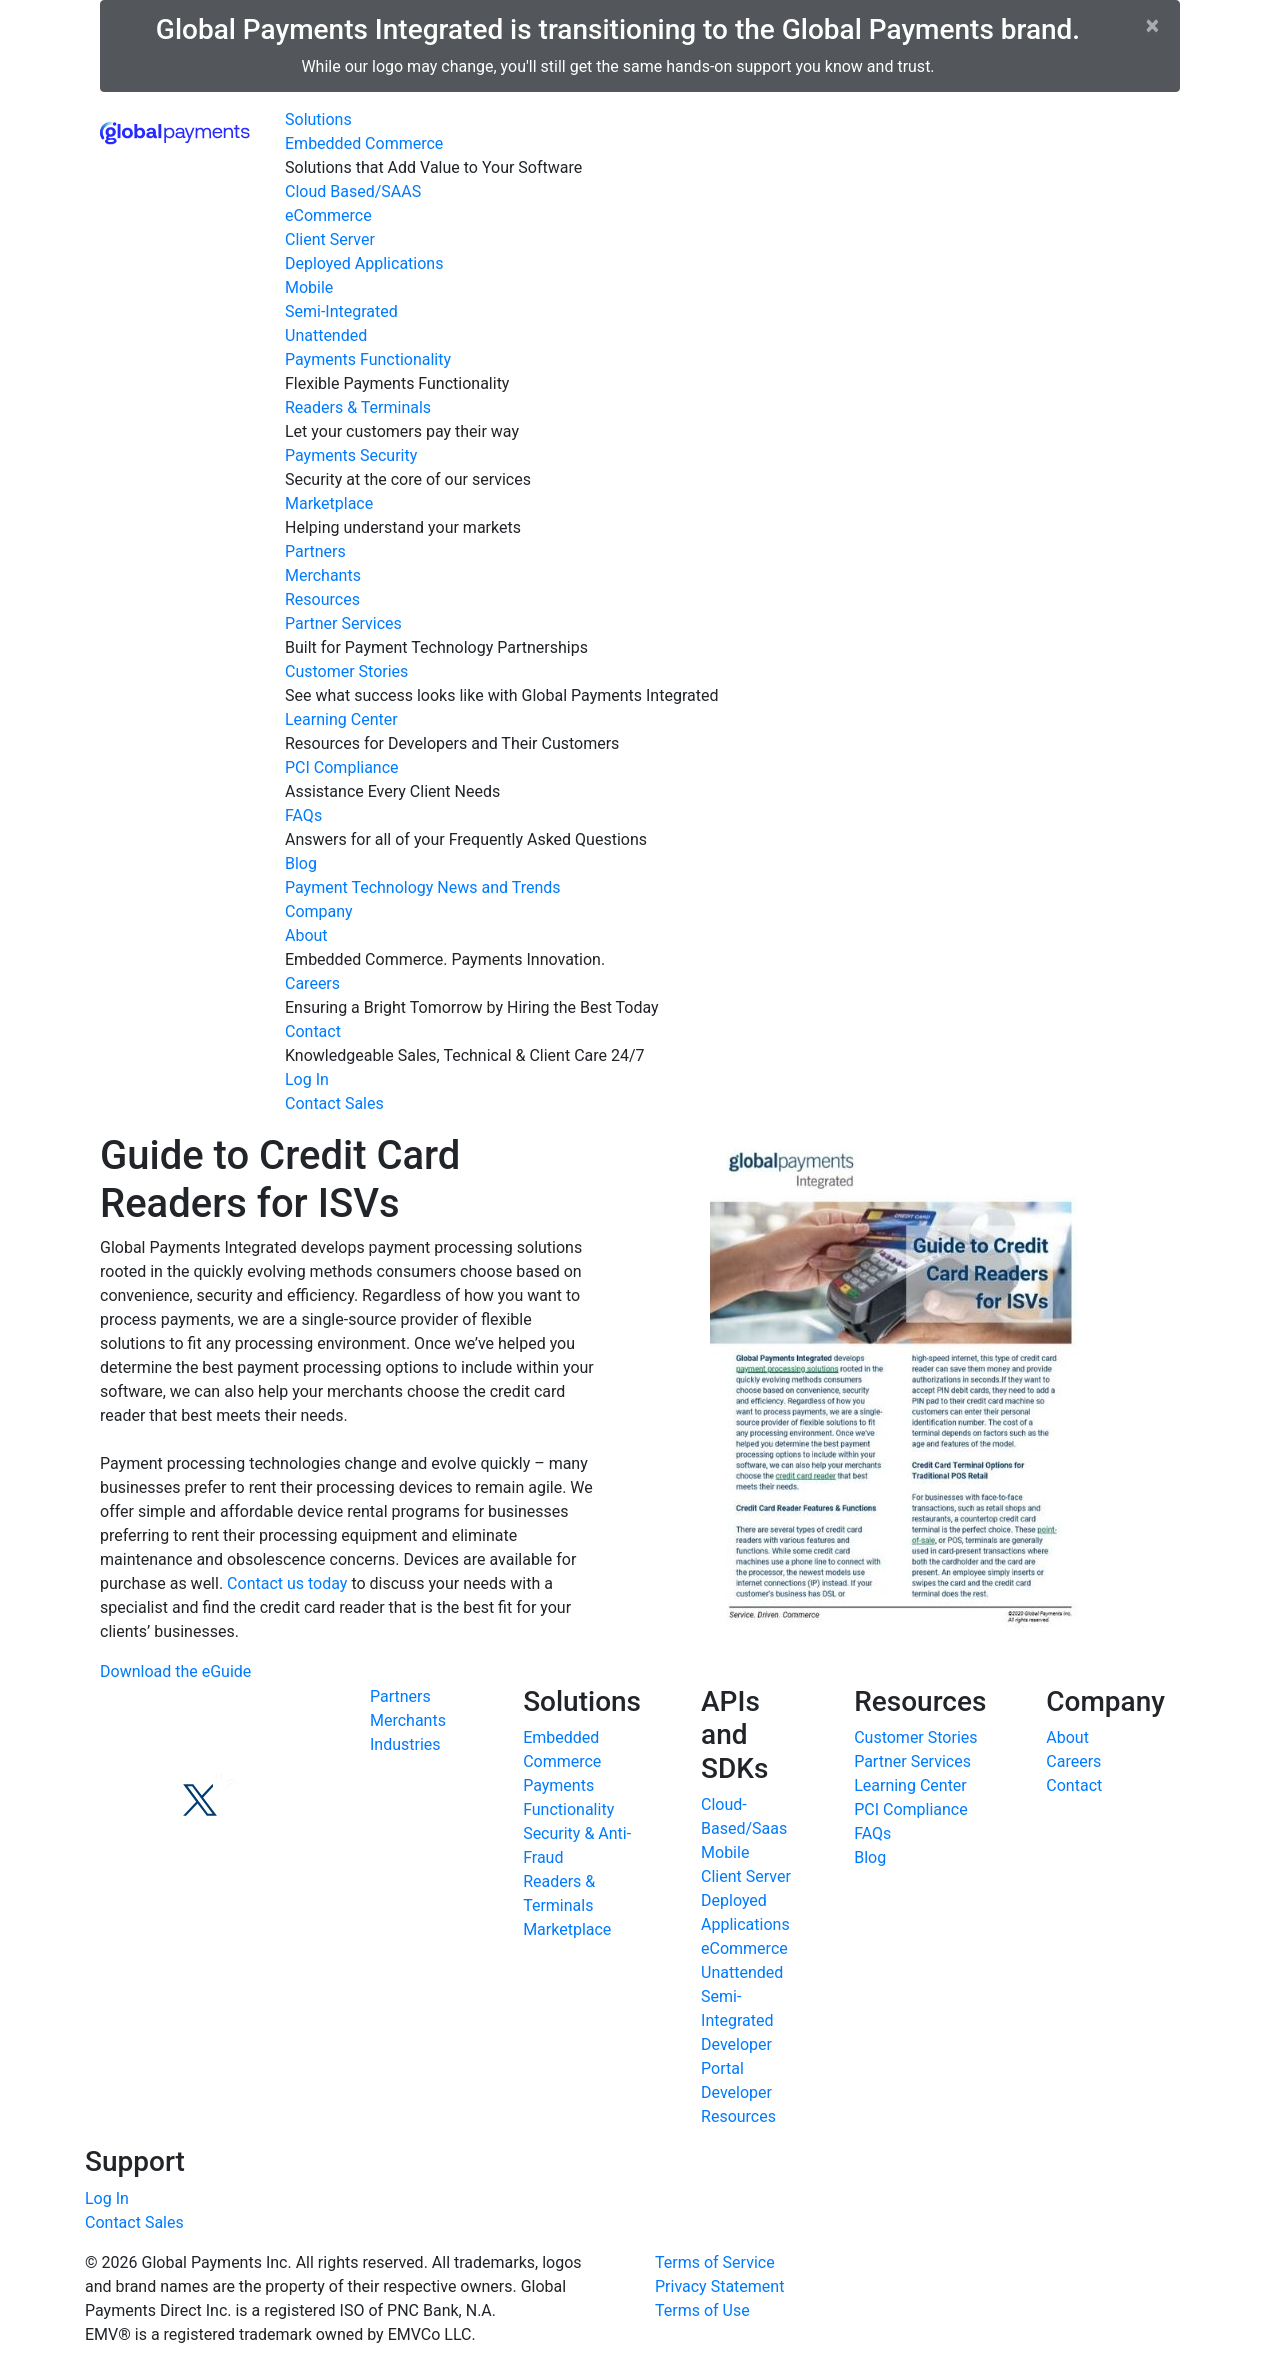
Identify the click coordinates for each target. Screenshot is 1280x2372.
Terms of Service (715, 2262)
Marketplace (329, 503)
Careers (312, 983)
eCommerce (328, 215)
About (306, 935)
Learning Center (341, 719)
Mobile (309, 287)
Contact (313, 1031)
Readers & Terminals (358, 407)
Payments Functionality (368, 359)
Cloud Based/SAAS (353, 191)
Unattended (326, 335)
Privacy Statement (719, 2286)
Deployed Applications (364, 263)
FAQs (303, 815)
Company (319, 911)
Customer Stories (346, 671)
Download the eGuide (175, 1671)
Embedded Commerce (364, 143)
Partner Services (343, 623)
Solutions (318, 119)
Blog (301, 863)
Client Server (330, 239)
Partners (315, 551)
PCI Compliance (342, 767)
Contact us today (287, 1583)
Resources (322, 599)
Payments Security (351, 455)
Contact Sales (334, 1103)
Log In (307, 1079)
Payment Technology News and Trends (423, 887)
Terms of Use (702, 2310)
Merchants (323, 575)
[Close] (1152, 25)
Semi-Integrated (341, 311)
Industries (405, 1744)
